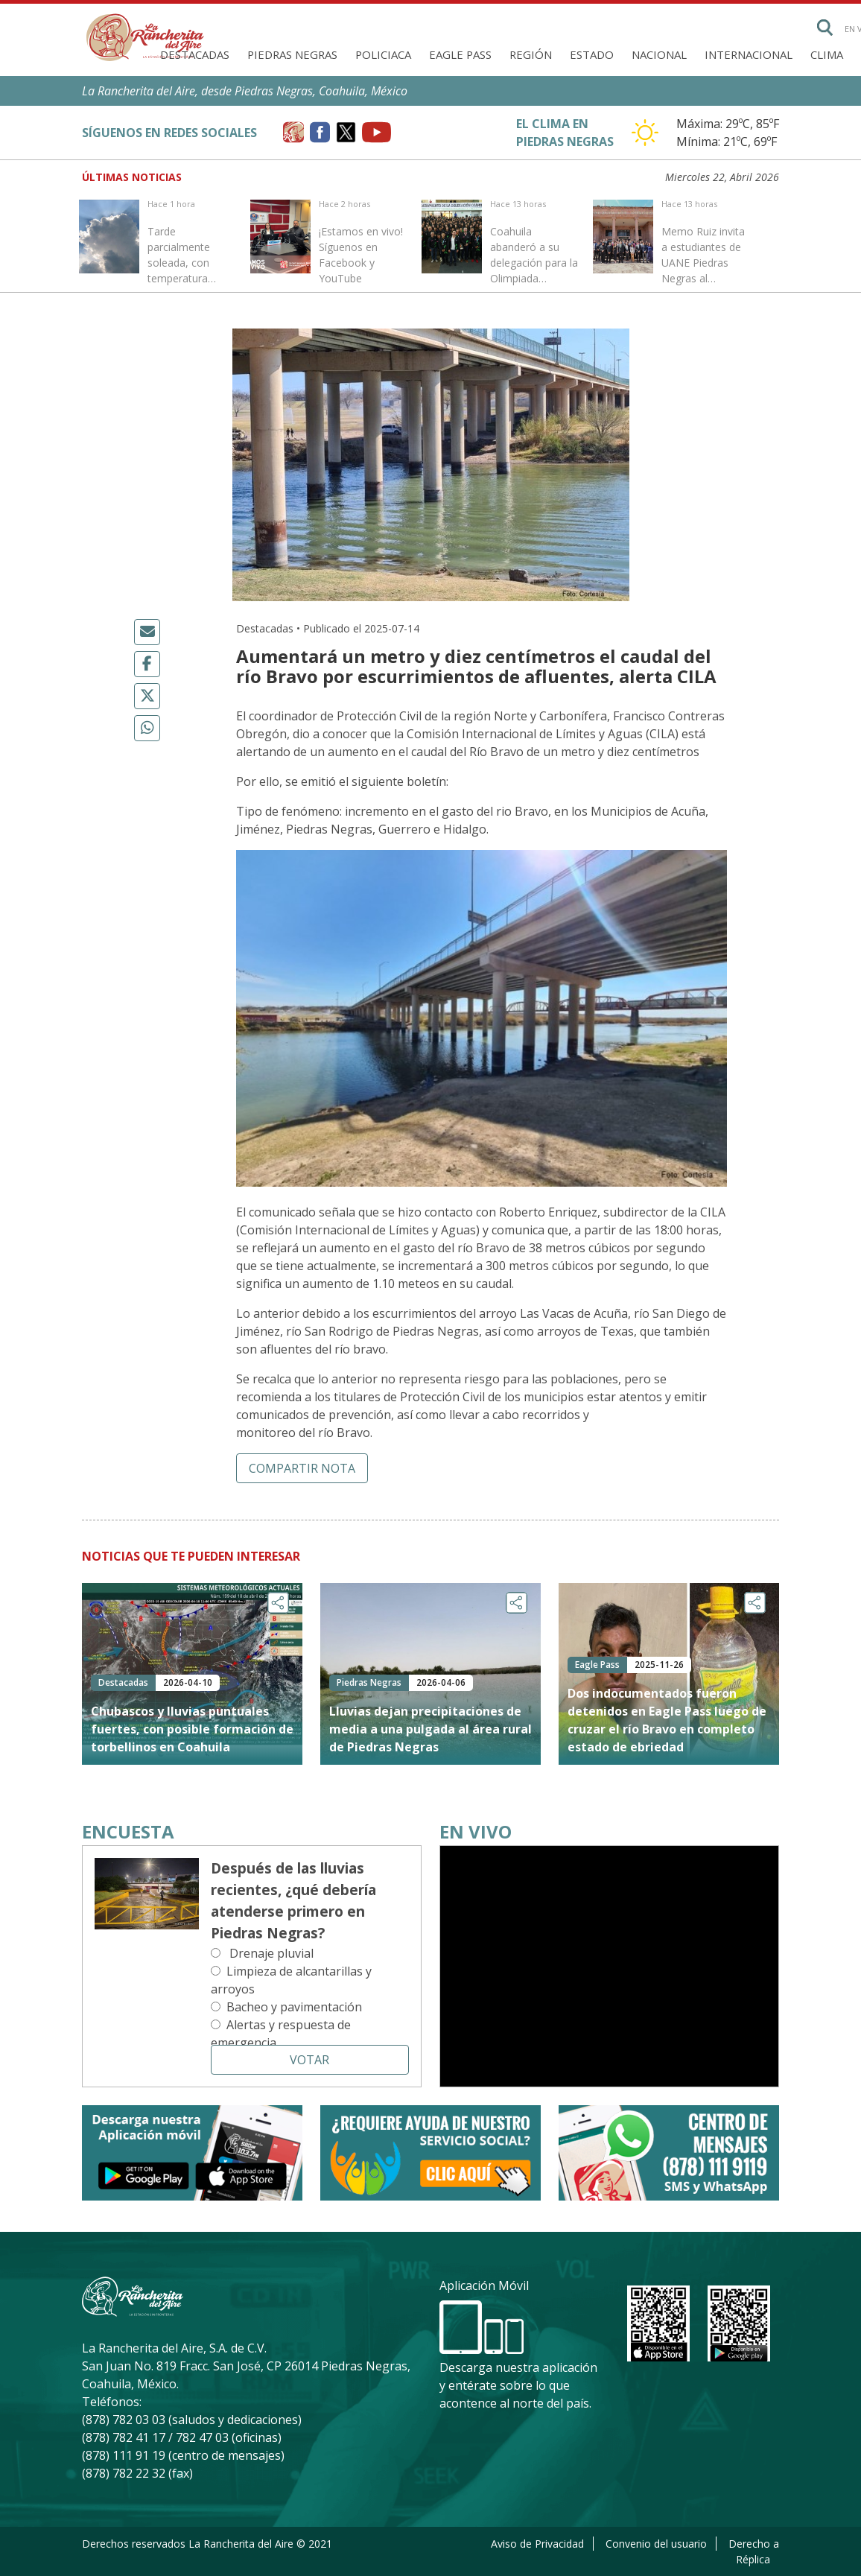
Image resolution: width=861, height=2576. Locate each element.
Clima (826, 54)
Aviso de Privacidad (537, 2544)
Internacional (748, 54)
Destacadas (194, 54)
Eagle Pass (460, 54)
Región (530, 54)
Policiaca (383, 54)
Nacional (659, 54)
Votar (309, 2060)
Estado (592, 54)
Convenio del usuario (656, 2544)
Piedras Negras (292, 54)
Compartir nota (302, 1468)
